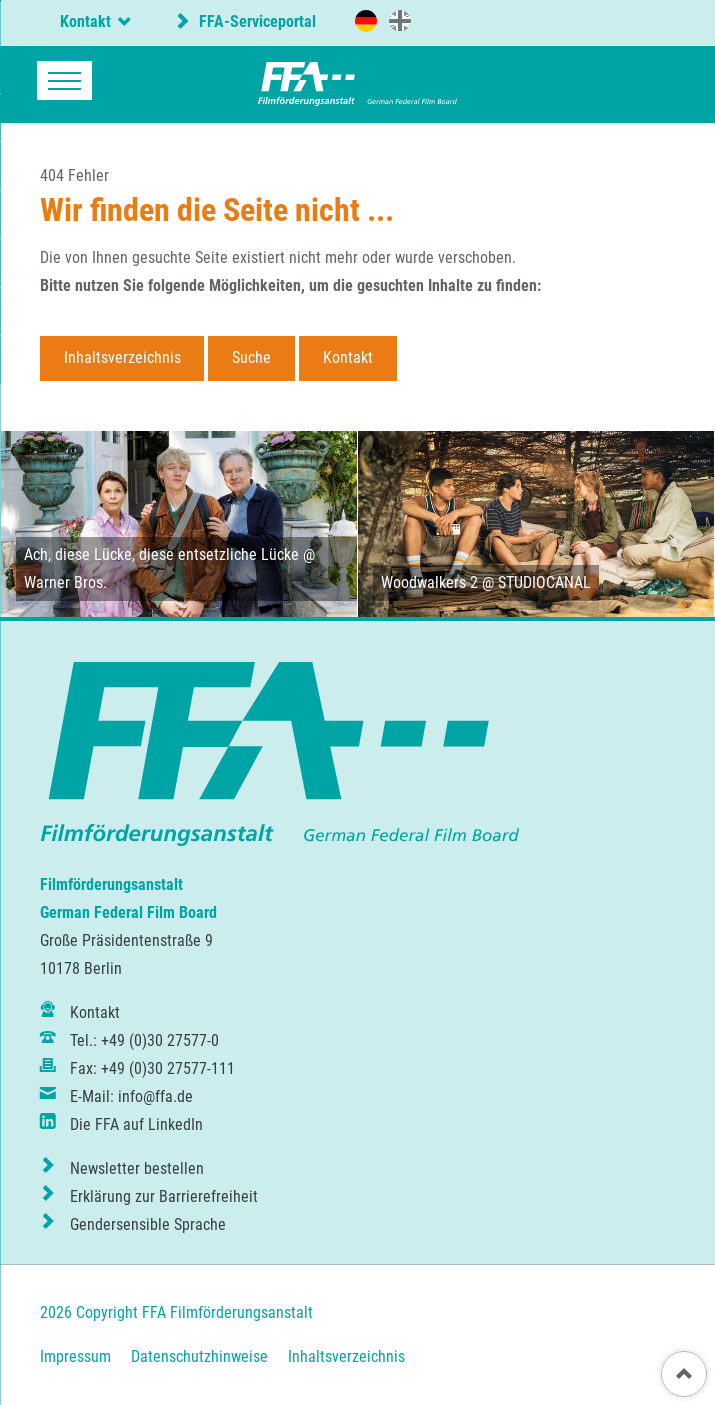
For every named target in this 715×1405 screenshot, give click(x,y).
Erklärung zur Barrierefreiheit (164, 1196)
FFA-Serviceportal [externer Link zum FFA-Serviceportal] (255, 21)
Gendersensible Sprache (148, 1224)
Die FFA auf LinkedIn (136, 1124)
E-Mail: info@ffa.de (131, 1096)
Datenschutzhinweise (199, 1356)
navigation (64, 80)
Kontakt (348, 357)
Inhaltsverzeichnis (122, 357)
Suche (251, 357)
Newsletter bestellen (137, 1168)
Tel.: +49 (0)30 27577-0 (144, 1040)
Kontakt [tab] (85, 21)
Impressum (75, 1356)
